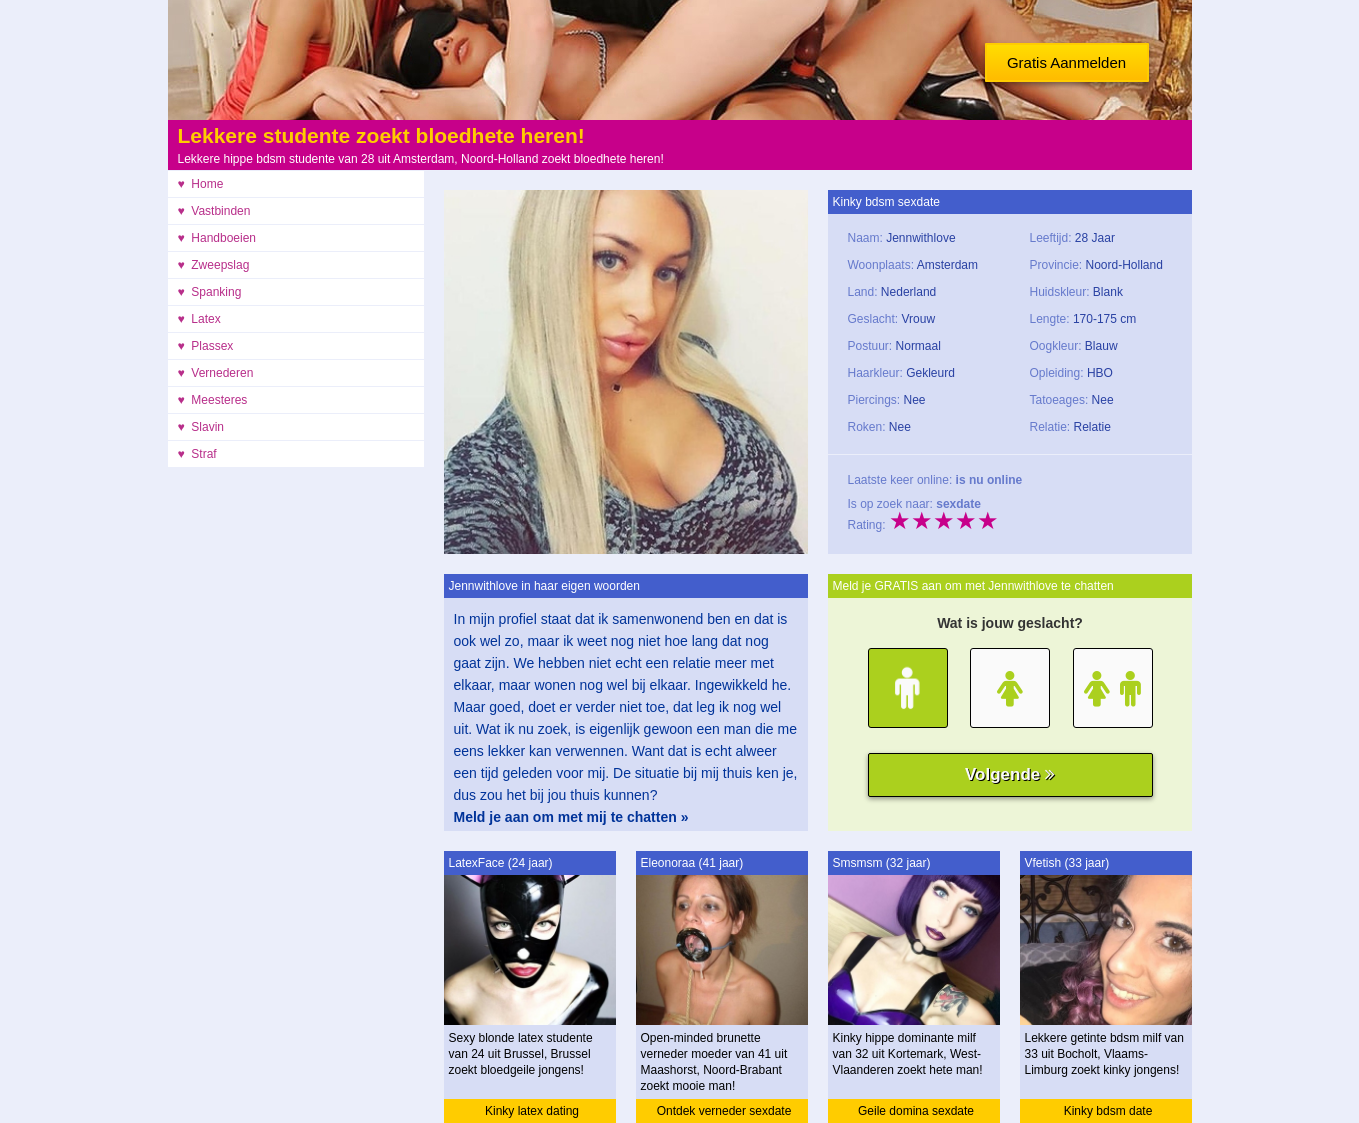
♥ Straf (197, 454)
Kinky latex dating (532, 1111)
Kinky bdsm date (1108, 1111)
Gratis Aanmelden (1066, 62)
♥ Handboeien (217, 238)
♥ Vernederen (216, 373)
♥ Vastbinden (214, 211)
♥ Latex (199, 319)
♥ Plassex (206, 346)
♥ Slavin (201, 427)
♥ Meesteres (213, 400)
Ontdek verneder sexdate (724, 1111)
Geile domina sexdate (916, 1111)
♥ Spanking (210, 292)
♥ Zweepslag (214, 265)
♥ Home (201, 184)
